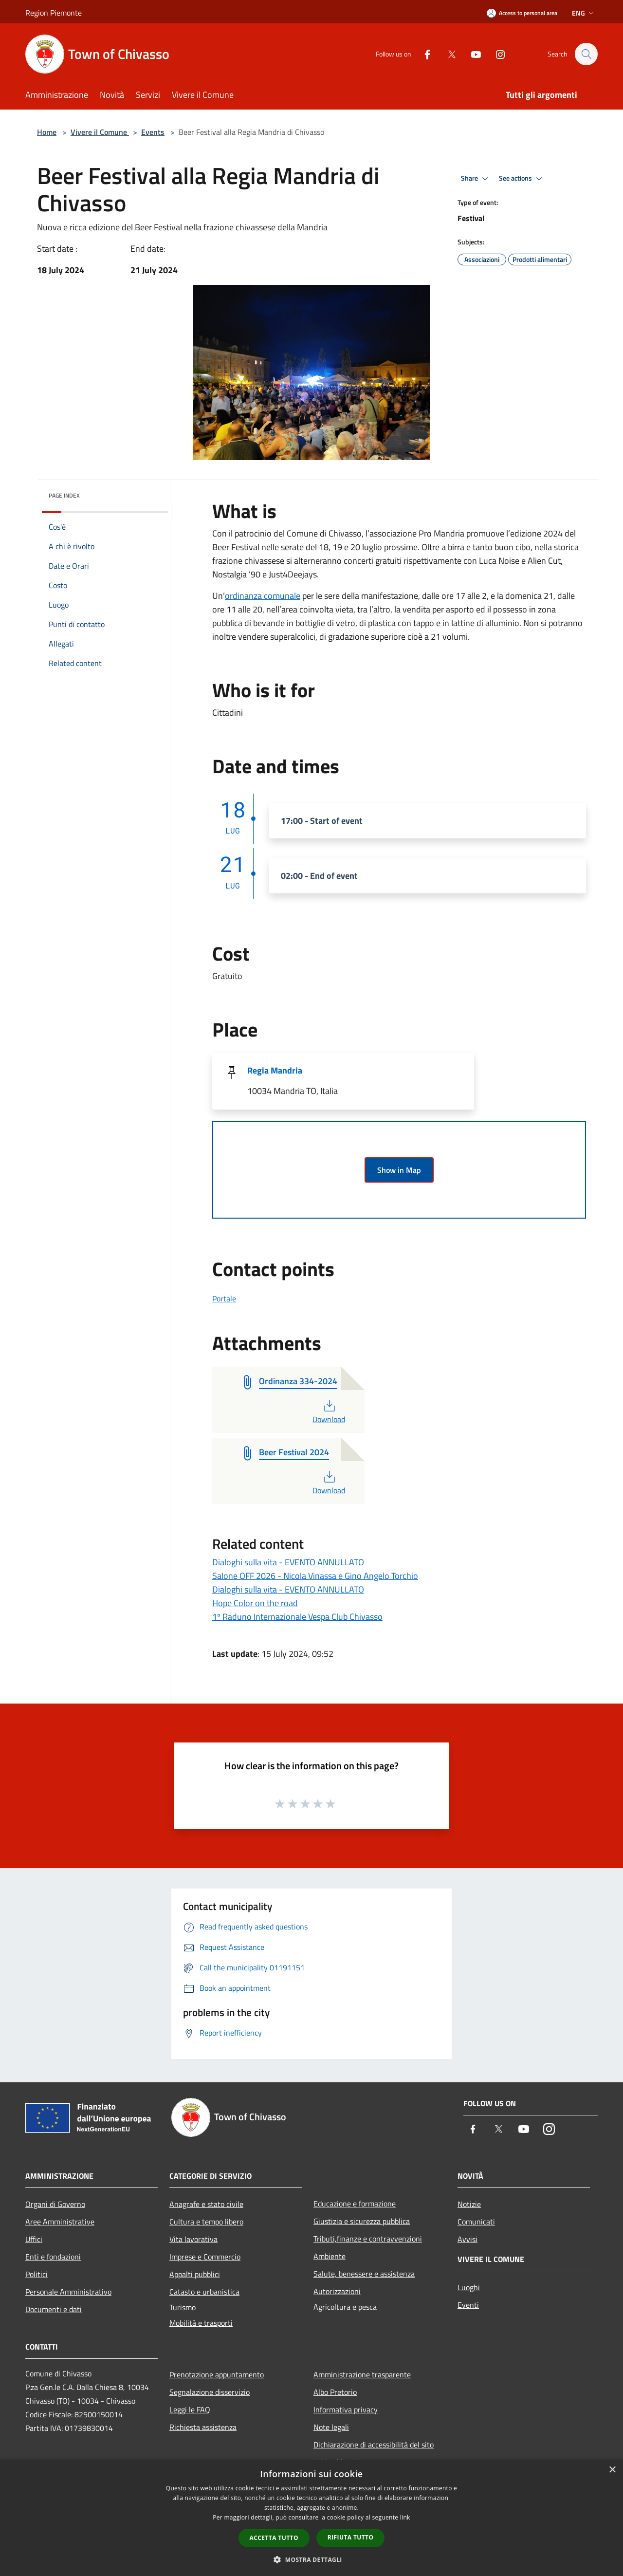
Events (153, 132)
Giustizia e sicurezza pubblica (361, 2221)
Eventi (468, 2305)
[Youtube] (471, 53)
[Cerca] (586, 54)
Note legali (331, 2427)
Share (476, 179)
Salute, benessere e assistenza (364, 2273)
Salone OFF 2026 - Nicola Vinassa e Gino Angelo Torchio (315, 1575)
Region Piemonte (53, 13)
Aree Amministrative (59, 2221)
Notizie (469, 2204)
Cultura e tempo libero (206, 2221)
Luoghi (469, 2287)
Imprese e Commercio (204, 2256)
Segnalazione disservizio (209, 2392)
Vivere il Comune (100, 132)
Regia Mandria (274, 1070)
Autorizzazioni (337, 2291)
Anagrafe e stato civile (206, 2204)
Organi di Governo (55, 2204)
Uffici (33, 2239)
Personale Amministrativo (68, 2292)
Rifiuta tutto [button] (351, 2537)
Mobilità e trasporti (201, 2323)
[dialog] (311, 2518)
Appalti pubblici (194, 2274)
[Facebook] (422, 53)
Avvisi (467, 2239)
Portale (224, 1298)
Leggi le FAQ (189, 2409)
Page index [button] (64, 495)
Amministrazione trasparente (362, 2374)
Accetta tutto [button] (274, 2538)
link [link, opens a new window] (405, 2517)
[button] (311, 2559)
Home (46, 132)
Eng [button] (584, 13)
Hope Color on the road (255, 1603)
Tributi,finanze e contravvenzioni (367, 2238)
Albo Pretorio (335, 2392)
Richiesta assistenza (203, 2427)
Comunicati (476, 2221)
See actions (522, 179)
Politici (36, 2274)
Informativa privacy (345, 2409)
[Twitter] (447, 53)
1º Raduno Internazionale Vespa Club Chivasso (297, 1616)
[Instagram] (495, 53)
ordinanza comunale (262, 595)
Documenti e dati (53, 2309)
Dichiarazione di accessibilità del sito (373, 2444)
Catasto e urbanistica (204, 2292)
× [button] (612, 2470)
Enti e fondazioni (53, 2256)
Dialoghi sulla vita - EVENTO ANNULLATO (288, 1562)
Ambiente (329, 2256)
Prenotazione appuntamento (216, 2374)
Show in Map (399, 1170)
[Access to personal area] (522, 12)
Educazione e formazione (354, 2203)
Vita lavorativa (193, 2239)
